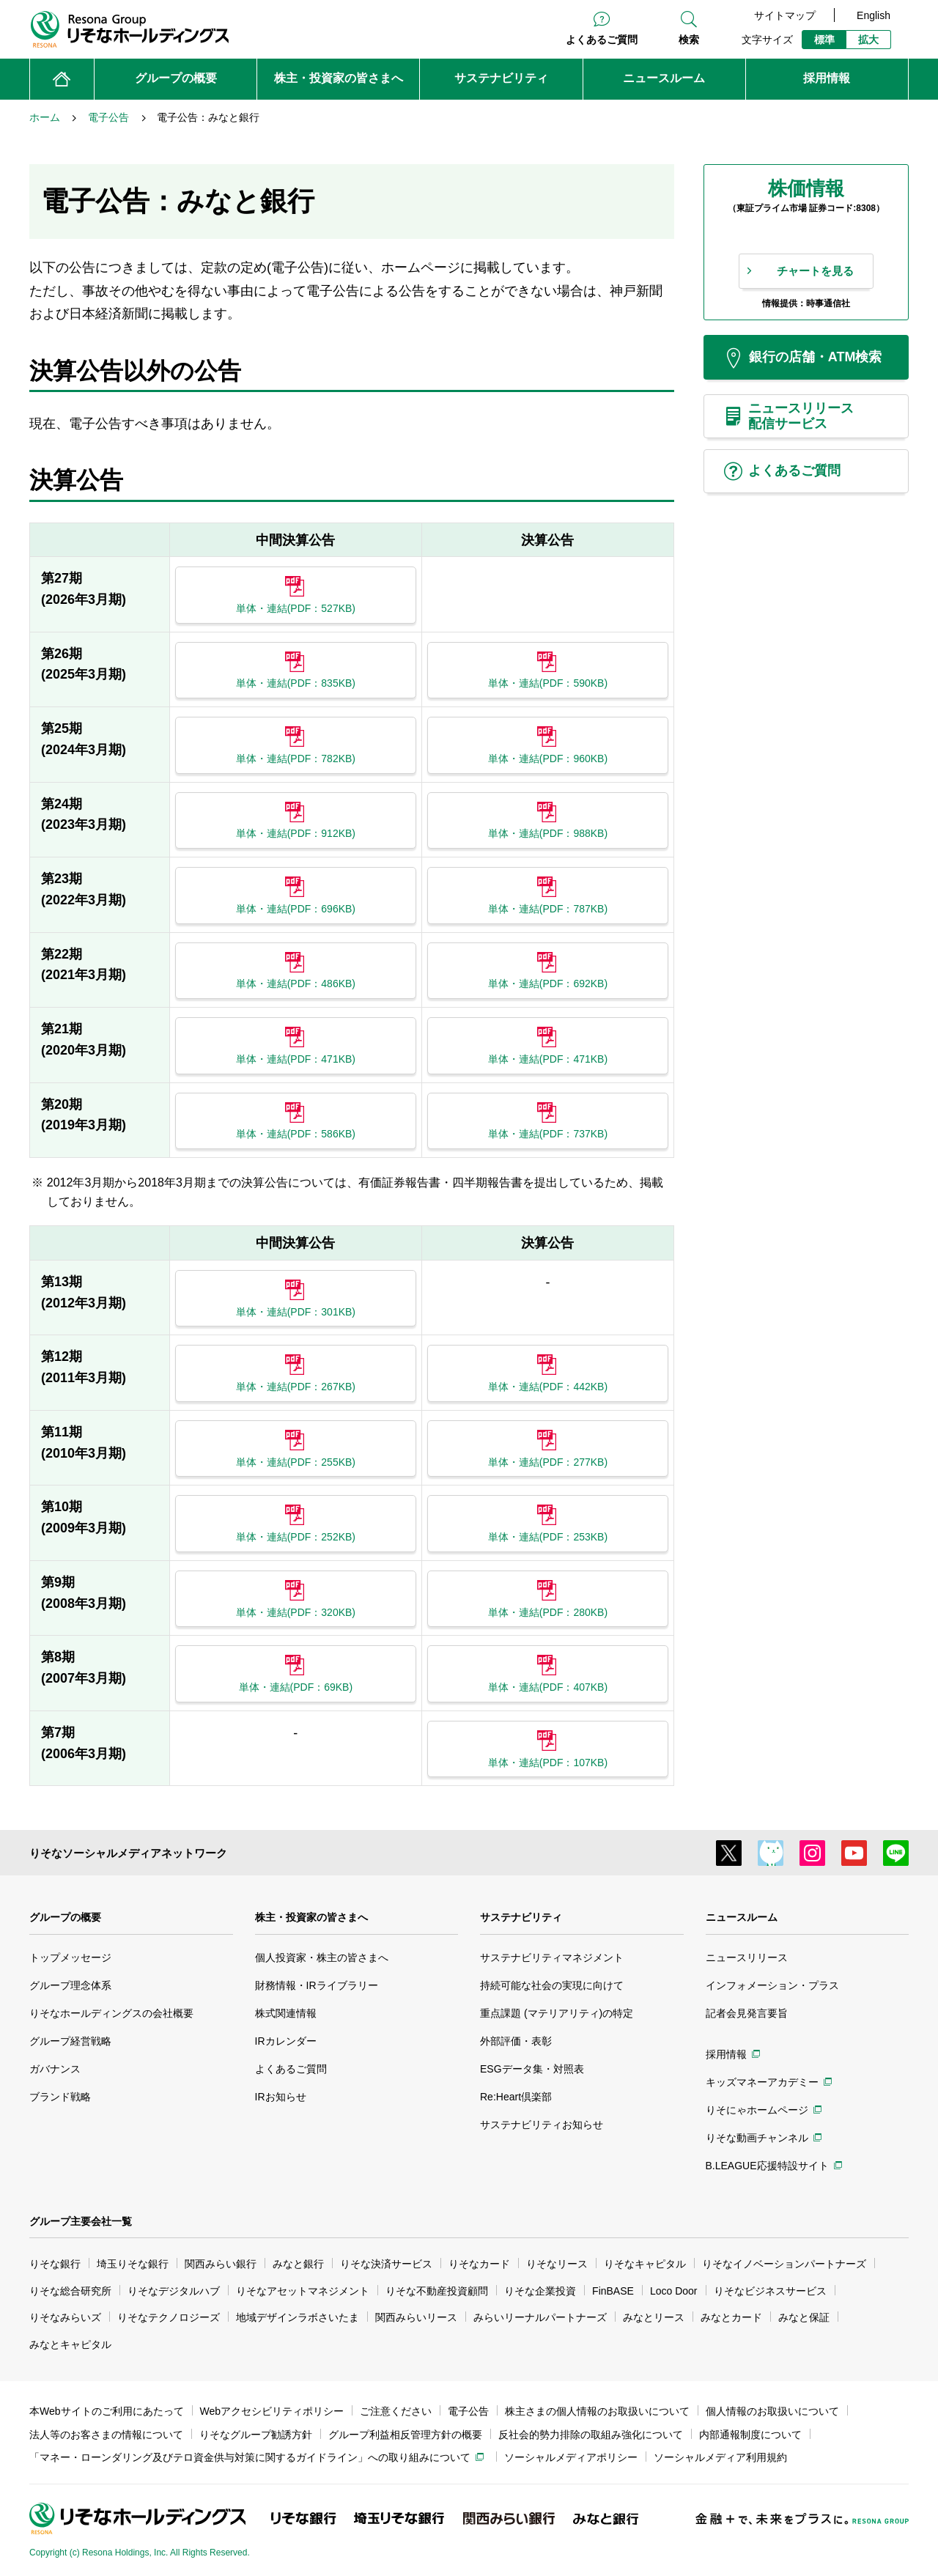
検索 (689, 39)
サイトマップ (785, 15)
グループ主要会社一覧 (80, 2221)
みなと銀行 (298, 2264)
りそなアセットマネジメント (302, 2291)
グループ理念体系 (70, 1985)
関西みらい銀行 (220, 2264)
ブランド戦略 (60, 2097)
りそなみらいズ (65, 2317)
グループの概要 (65, 1917)
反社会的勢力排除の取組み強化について (590, 2434)
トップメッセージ (70, 1957)
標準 (824, 39)
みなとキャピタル (70, 2344)
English (873, 15)
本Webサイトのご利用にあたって (106, 2411)
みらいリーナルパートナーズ (540, 2317)
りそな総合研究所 (70, 2291)
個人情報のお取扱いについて (772, 2411)
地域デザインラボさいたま (297, 2317)
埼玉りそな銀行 (133, 2264)
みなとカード (731, 2317)
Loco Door (674, 2291)
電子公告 (468, 2411)
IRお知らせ (280, 2097)
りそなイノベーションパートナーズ (784, 2264)
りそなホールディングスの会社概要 (111, 2013)
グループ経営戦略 (70, 2041)
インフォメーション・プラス (772, 1985)
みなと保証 (804, 2317)
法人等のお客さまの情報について (106, 2434)
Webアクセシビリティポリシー (272, 2411)
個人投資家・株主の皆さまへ (321, 1957)
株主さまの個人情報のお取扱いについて (597, 2411)
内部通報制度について (750, 2434)
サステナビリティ (521, 1917)
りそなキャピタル (645, 2264)
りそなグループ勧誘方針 (255, 2434)
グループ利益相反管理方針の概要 (405, 2434)
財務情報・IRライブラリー (316, 1985)
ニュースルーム (742, 1917)
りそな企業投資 (540, 2291)
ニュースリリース (747, 1957)
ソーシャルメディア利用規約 (720, 2457)
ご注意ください (396, 2411)
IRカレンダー (286, 2041)
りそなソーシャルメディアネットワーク (128, 1853)
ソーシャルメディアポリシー (571, 2457)
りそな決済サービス (386, 2264)
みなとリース (653, 2317)
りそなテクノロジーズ (168, 2317)
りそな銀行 (55, 2264)
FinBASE (613, 2291)
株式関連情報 (286, 2013)
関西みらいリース (416, 2317)
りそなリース (557, 2264)
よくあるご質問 (602, 39)
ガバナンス (55, 2069)
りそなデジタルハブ (174, 2291)
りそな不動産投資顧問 (436, 2291)
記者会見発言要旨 (747, 2013)
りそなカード (479, 2264)
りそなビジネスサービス (770, 2291)
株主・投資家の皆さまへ (311, 1917)
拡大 (868, 39)
